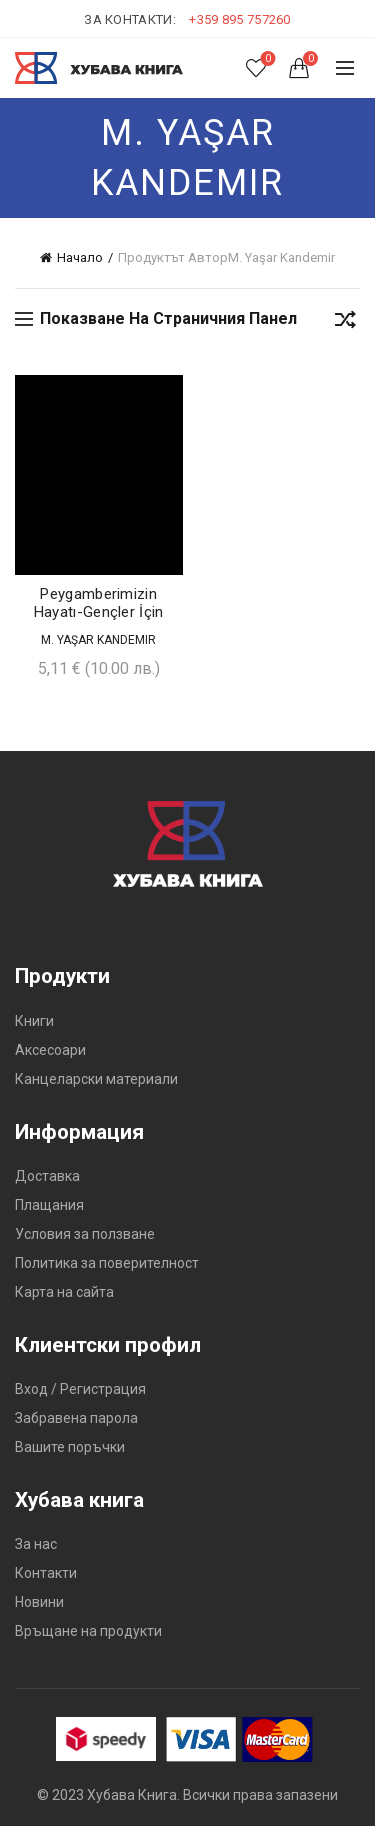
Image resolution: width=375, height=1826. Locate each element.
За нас (36, 1544)
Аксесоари (50, 1050)
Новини (39, 1602)
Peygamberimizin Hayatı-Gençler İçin (99, 603)
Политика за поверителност (107, 1263)
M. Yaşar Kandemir (98, 640)
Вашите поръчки (70, 1447)
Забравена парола (76, 1418)
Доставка (47, 1176)
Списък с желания (266, 59)
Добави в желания (165, 392)
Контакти (46, 1573)
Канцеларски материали (96, 1079)
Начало (80, 257)
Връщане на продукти (88, 1631)
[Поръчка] (345, 323)
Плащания (49, 1205)
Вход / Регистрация (80, 1389)
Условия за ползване (85, 1234)
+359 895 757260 (240, 19)
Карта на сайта (64, 1292)
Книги (34, 1021)
